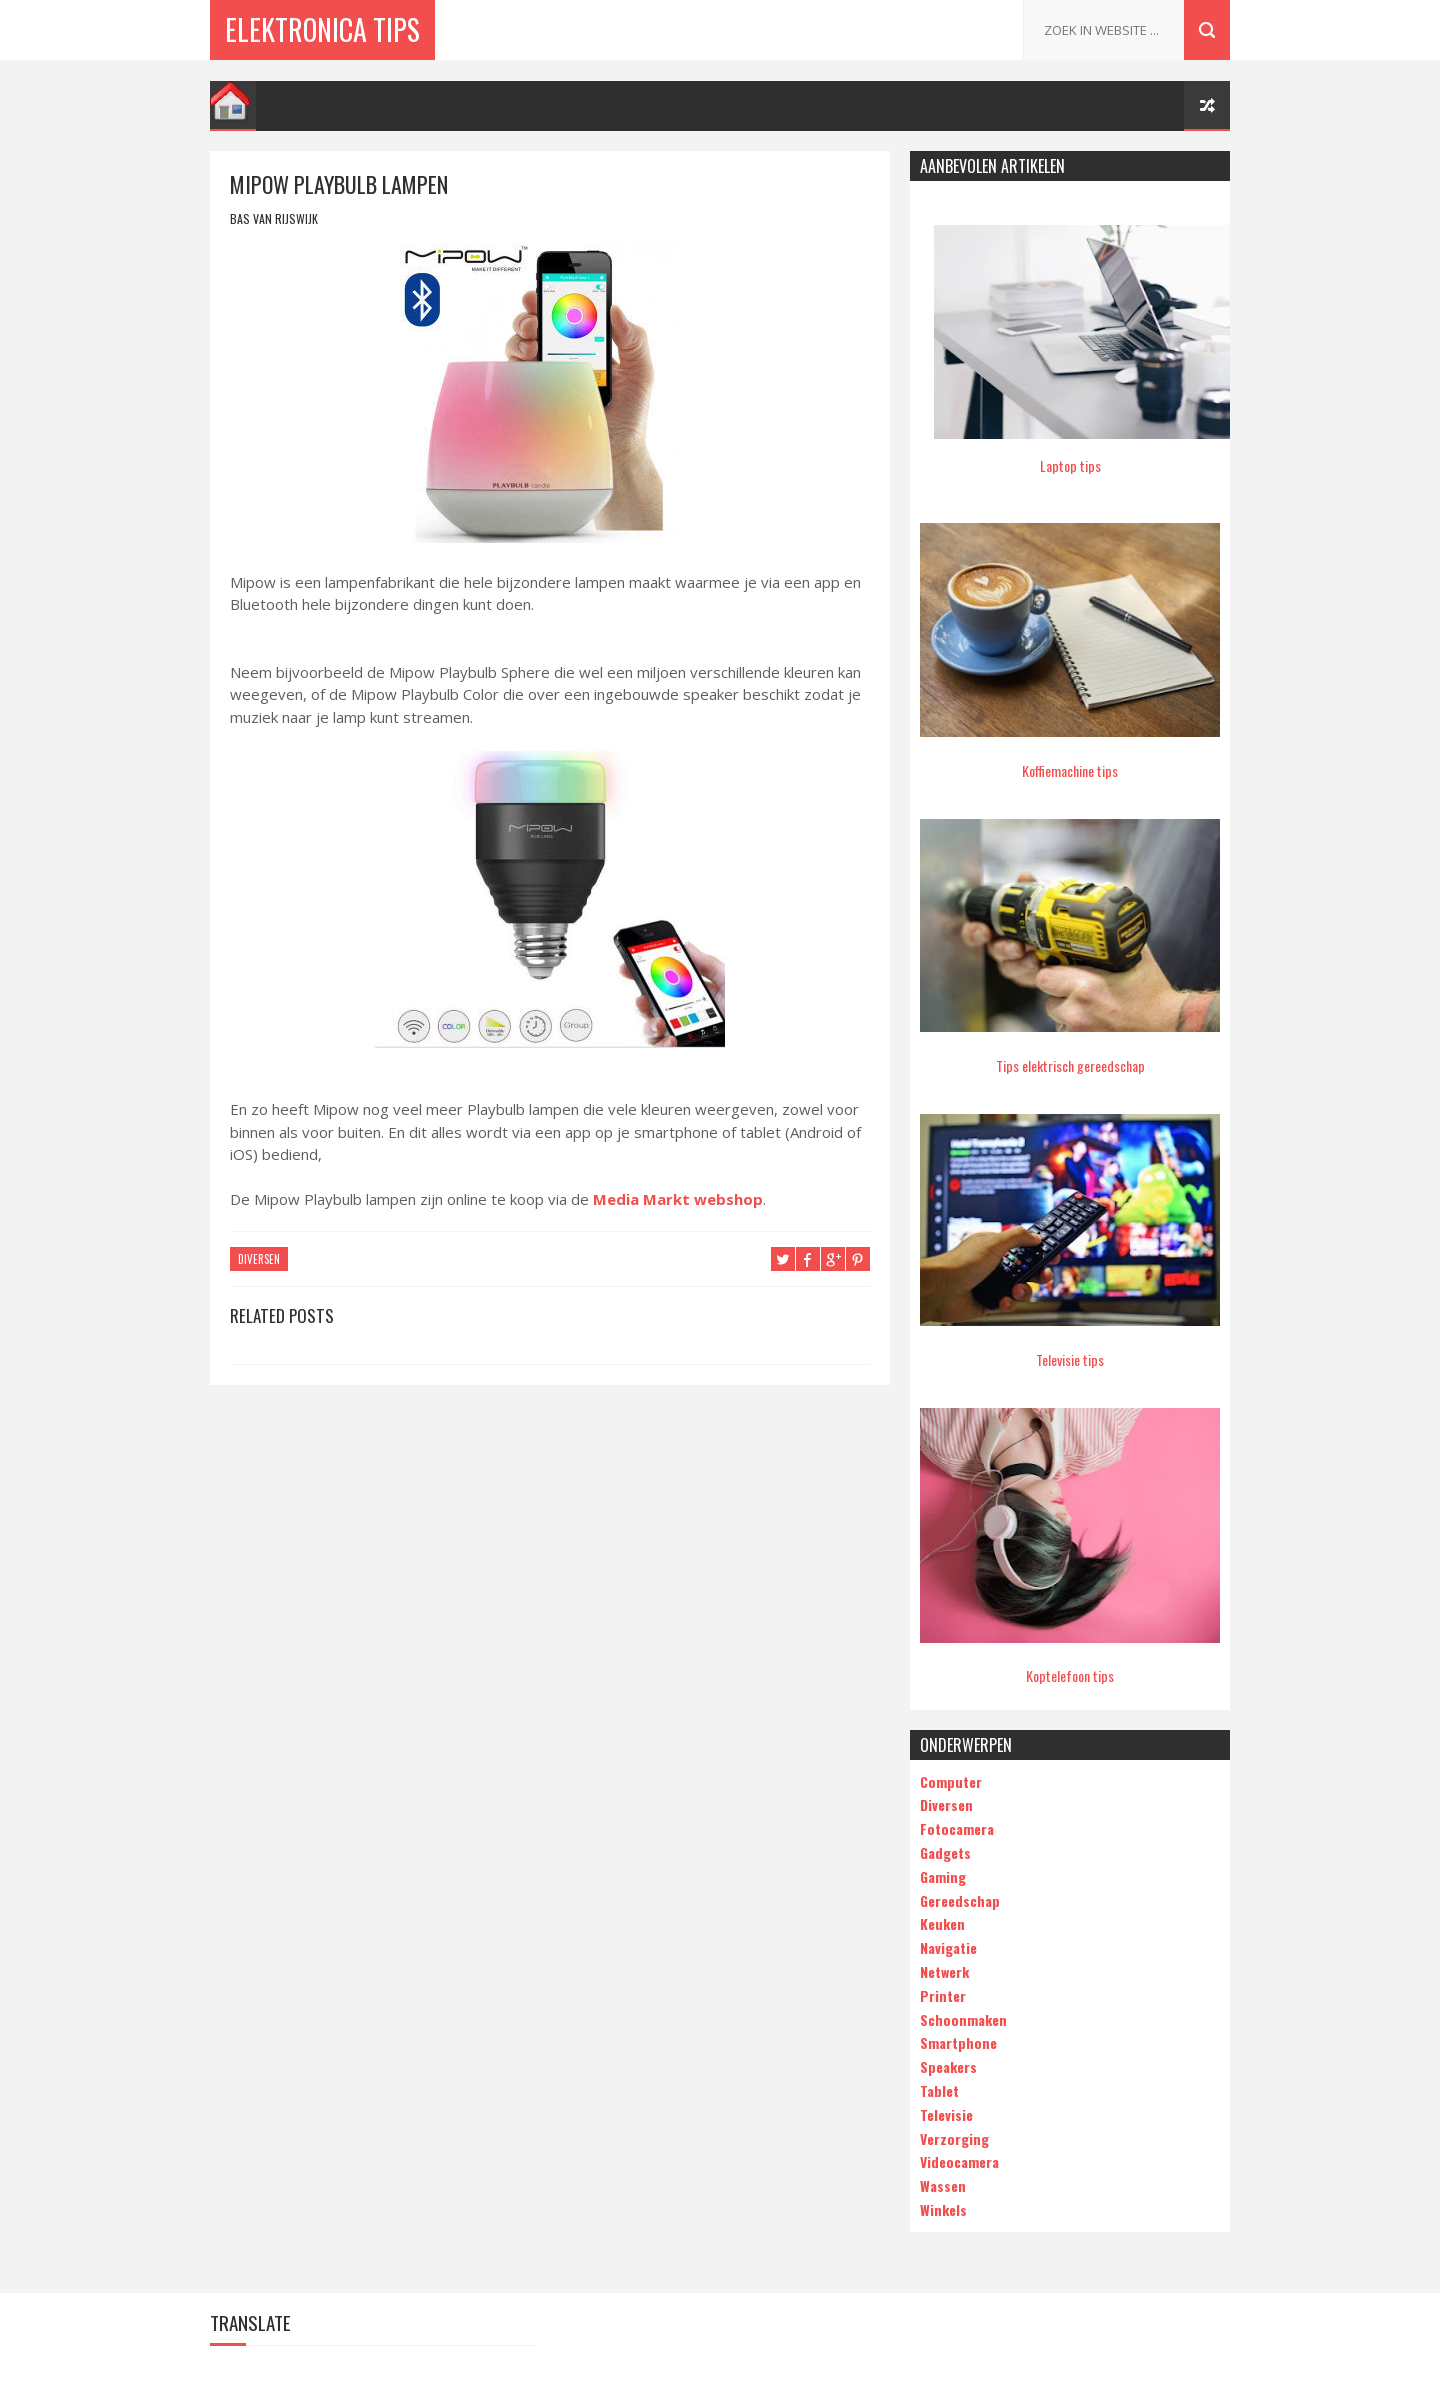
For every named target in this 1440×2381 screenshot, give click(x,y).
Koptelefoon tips (1070, 1675)
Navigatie (948, 1947)
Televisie (946, 2114)
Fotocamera (957, 1828)
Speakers (948, 2066)
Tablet (939, 2090)
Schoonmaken (963, 2019)
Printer (943, 1995)
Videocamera (959, 2161)
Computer (951, 1781)
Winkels (943, 2209)
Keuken (942, 1923)
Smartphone (958, 2042)
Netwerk (944, 1971)
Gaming (943, 1876)
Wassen (943, 2185)
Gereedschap (960, 1900)
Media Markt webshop (678, 1199)
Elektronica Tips (322, 29)
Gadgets (945, 1852)
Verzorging (954, 2138)
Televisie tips (1070, 1359)
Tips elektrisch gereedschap (1070, 1065)
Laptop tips (1070, 465)
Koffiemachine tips (1070, 770)
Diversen (259, 1259)
